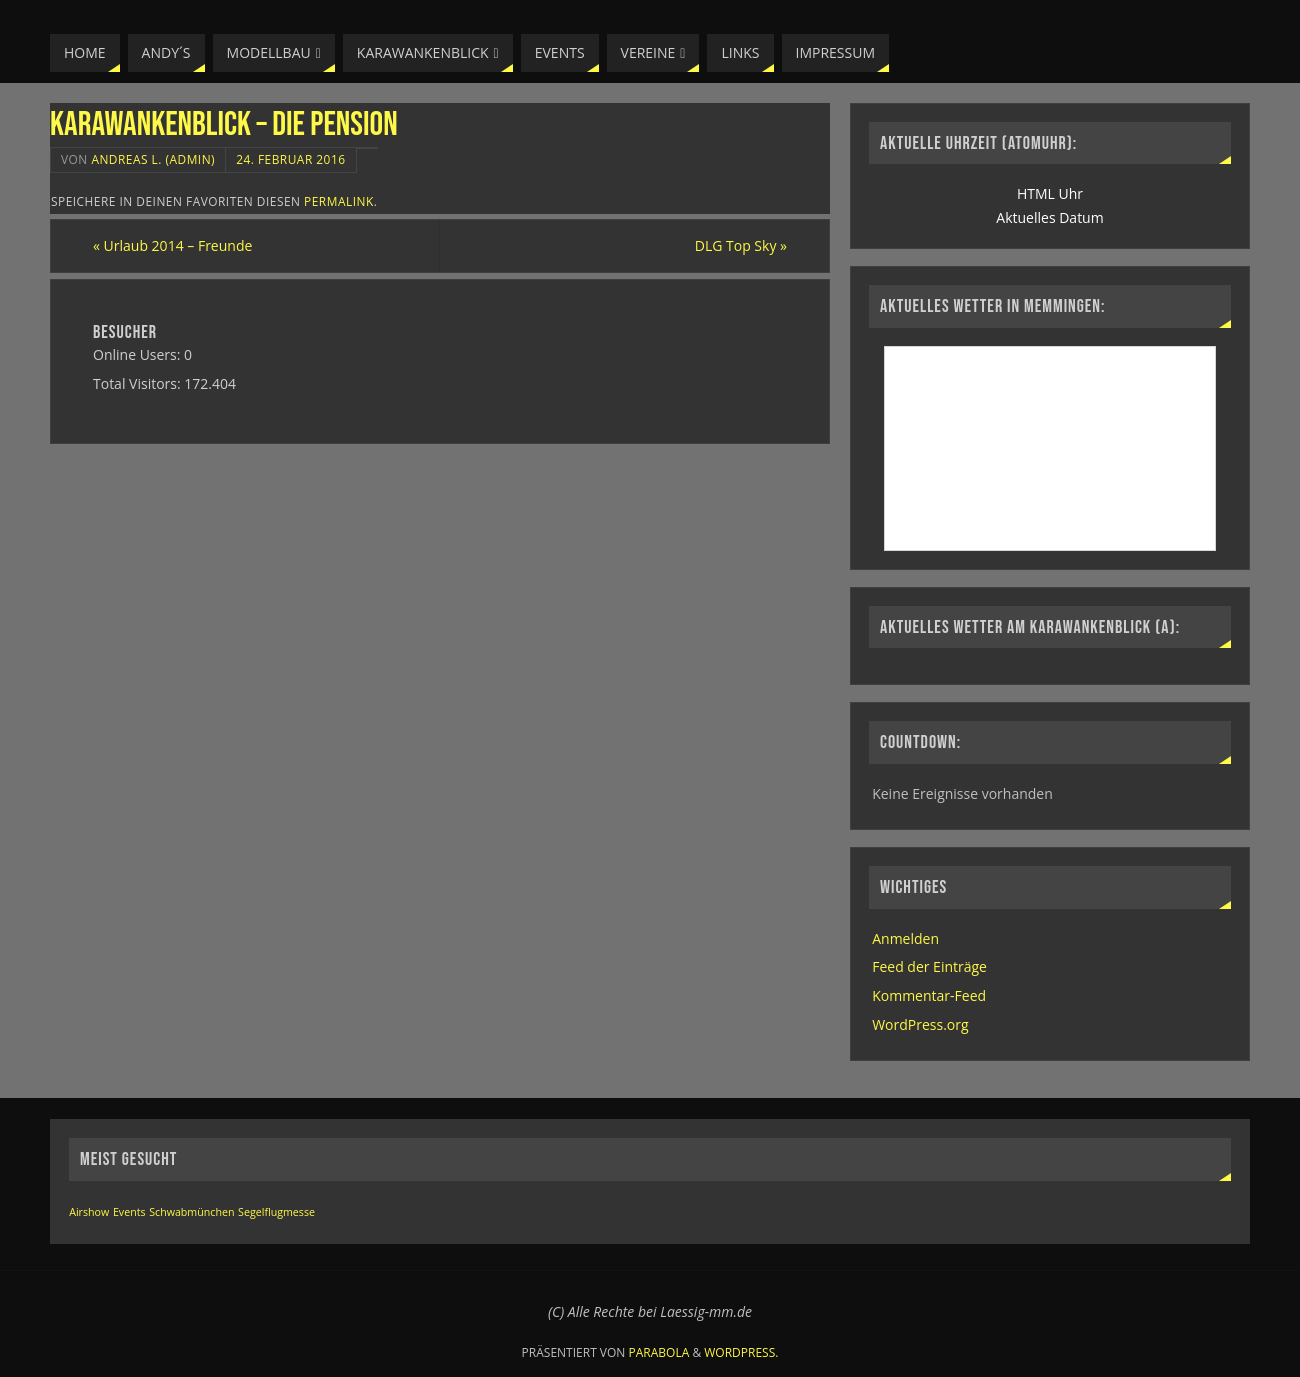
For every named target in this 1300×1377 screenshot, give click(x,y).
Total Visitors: (138, 383)
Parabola (659, 1352)
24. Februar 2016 (290, 159)
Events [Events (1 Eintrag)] (129, 1212)
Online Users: (138, 354)
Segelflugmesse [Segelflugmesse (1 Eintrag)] (276, 1212)
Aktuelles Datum (1049, 217)
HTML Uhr (1050, 193)
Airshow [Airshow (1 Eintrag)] (89, 1212)
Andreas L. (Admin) (153, 159)
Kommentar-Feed (929, 995)
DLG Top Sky (741, 245)
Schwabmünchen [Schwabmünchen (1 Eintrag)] (191, 1212)
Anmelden (905, 938)
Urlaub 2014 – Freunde (172, 245)
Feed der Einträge (929, 966)
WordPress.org (920, 1024)
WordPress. (741, 1352)
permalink (339, 201)
